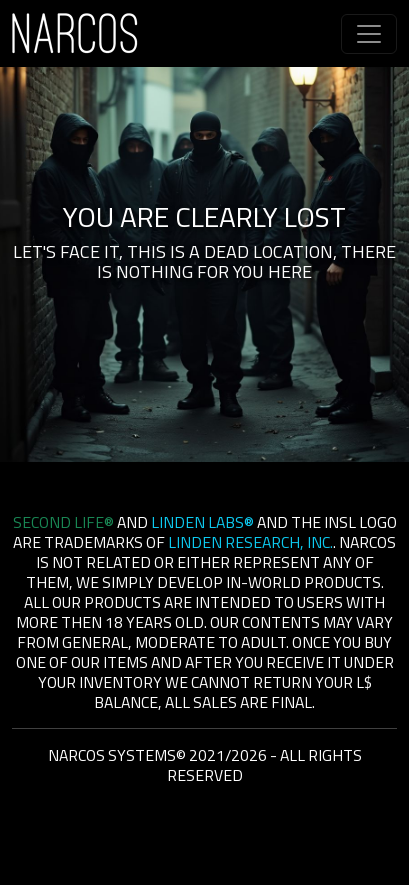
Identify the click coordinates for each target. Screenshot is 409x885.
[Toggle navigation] (369, 34)
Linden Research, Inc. (250, 542)
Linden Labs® (202, 522)
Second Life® (63, 522)
